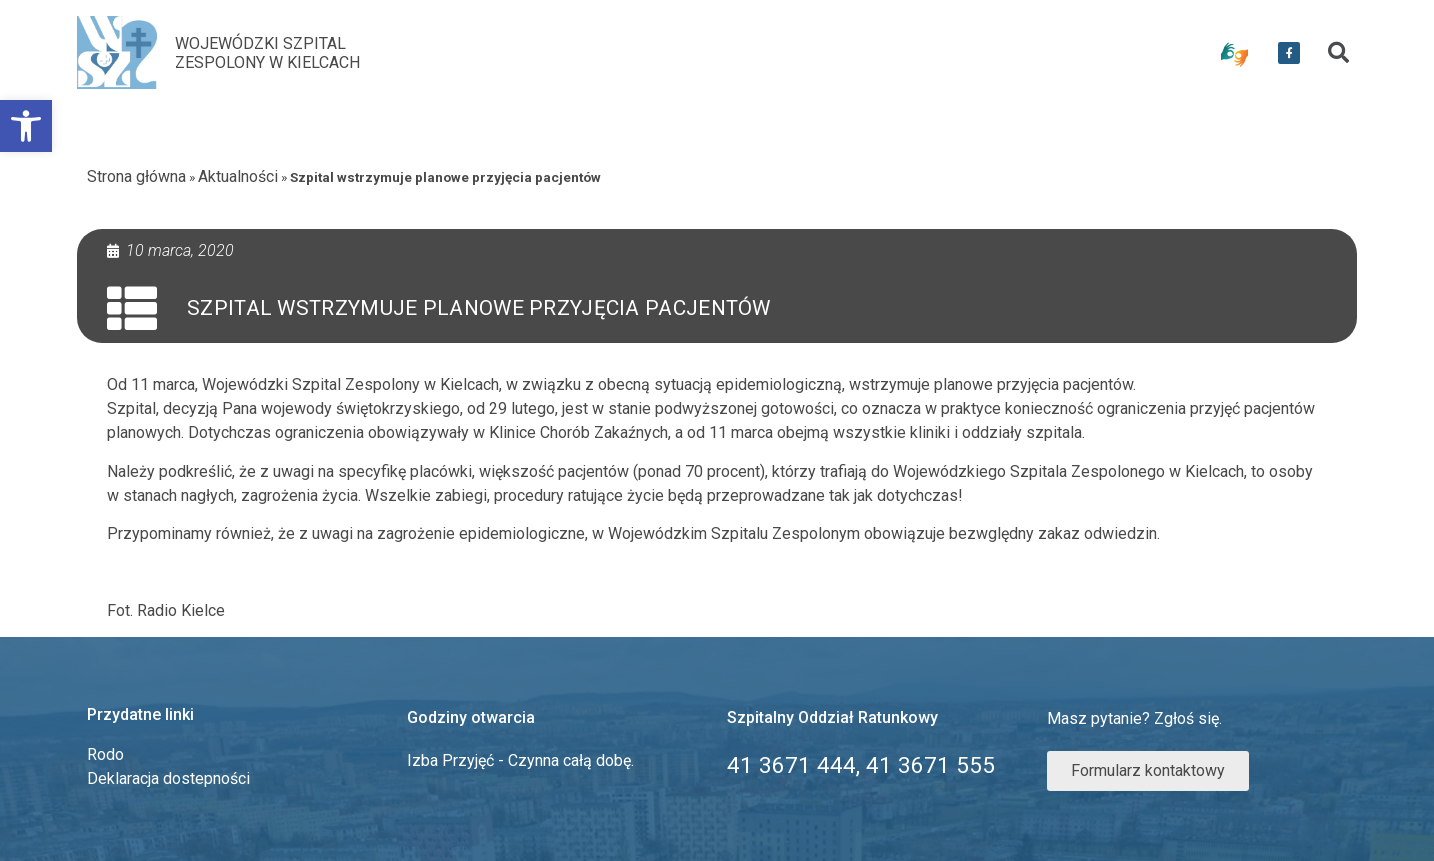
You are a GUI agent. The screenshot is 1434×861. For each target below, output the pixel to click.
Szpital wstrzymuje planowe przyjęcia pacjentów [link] (479, 308)
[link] (26, 126)
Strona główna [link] (136, 176)
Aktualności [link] (238, 176)
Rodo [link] (105, 754)
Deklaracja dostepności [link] (168, 778)
